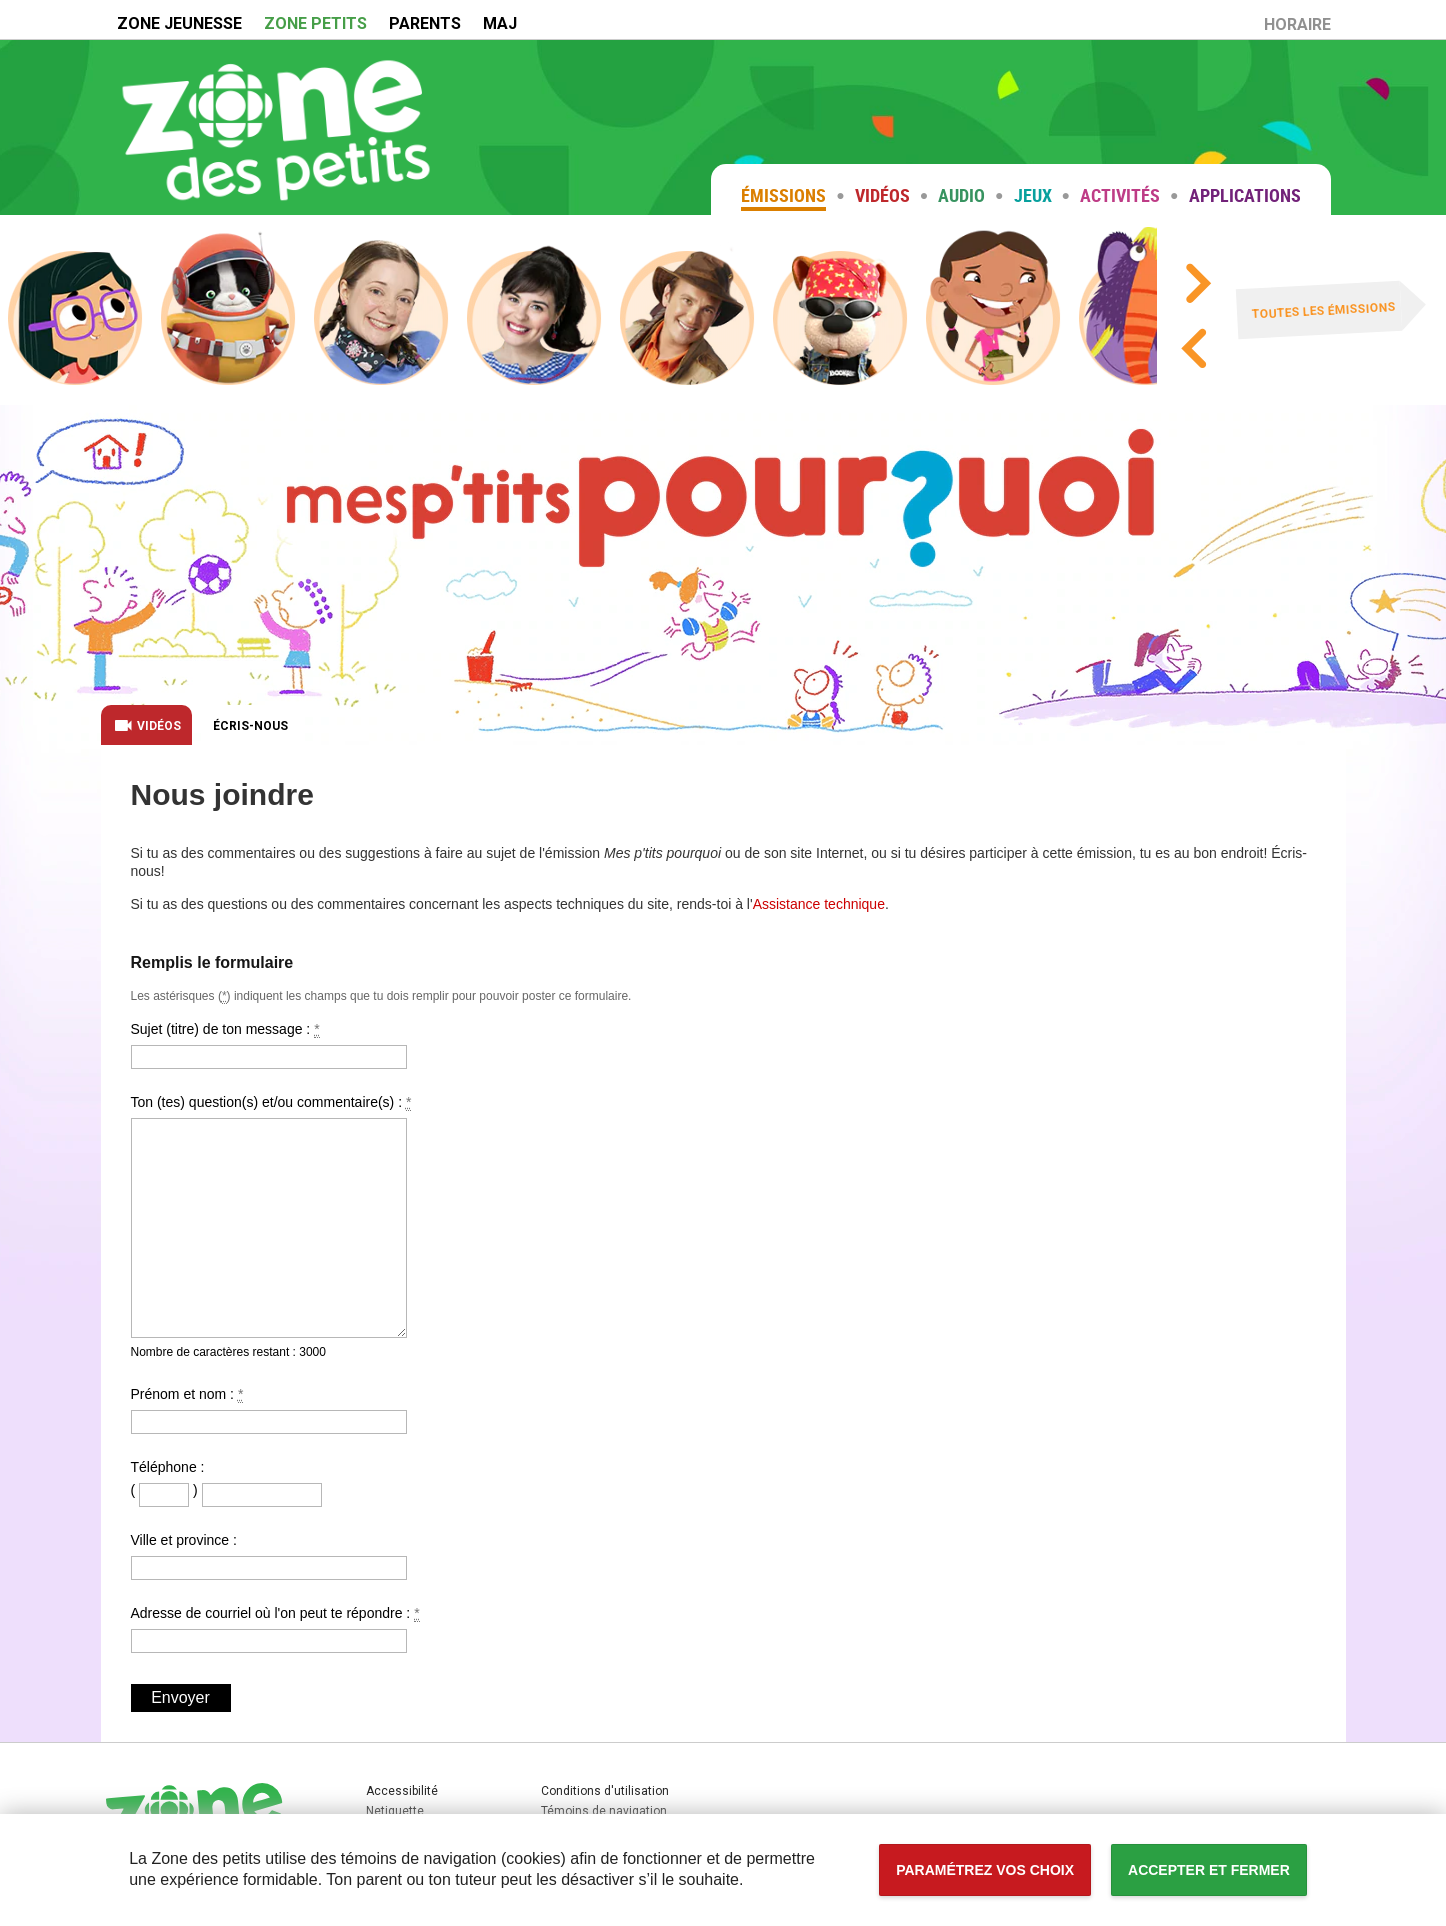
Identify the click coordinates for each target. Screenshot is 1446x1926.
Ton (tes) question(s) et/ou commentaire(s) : (271, 1216)
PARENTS (425, 23)
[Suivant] (1197, 287)
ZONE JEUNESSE (179, 23)
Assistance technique (819, 904)
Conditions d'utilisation (605, 1791)
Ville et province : (269, 1556)
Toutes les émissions (1324, 311)
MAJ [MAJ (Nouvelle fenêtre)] (500, 23)
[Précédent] (1192, 352)
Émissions (783, 195)
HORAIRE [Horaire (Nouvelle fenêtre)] (1302, 27)
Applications (1245, 195)
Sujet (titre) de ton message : (269, 1045)
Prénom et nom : (269, 1410)
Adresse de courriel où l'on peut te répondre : (275, 1629)
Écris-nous (250, 726)
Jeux (1033, 195)
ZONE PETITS (315, 23)
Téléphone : (168, 1467)
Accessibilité (0, 0)
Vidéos (882, 195)
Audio (961, 195)
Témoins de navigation (604, 1811)
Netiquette (395, 1811)
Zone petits (276, 127)
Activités (1120, 195)
